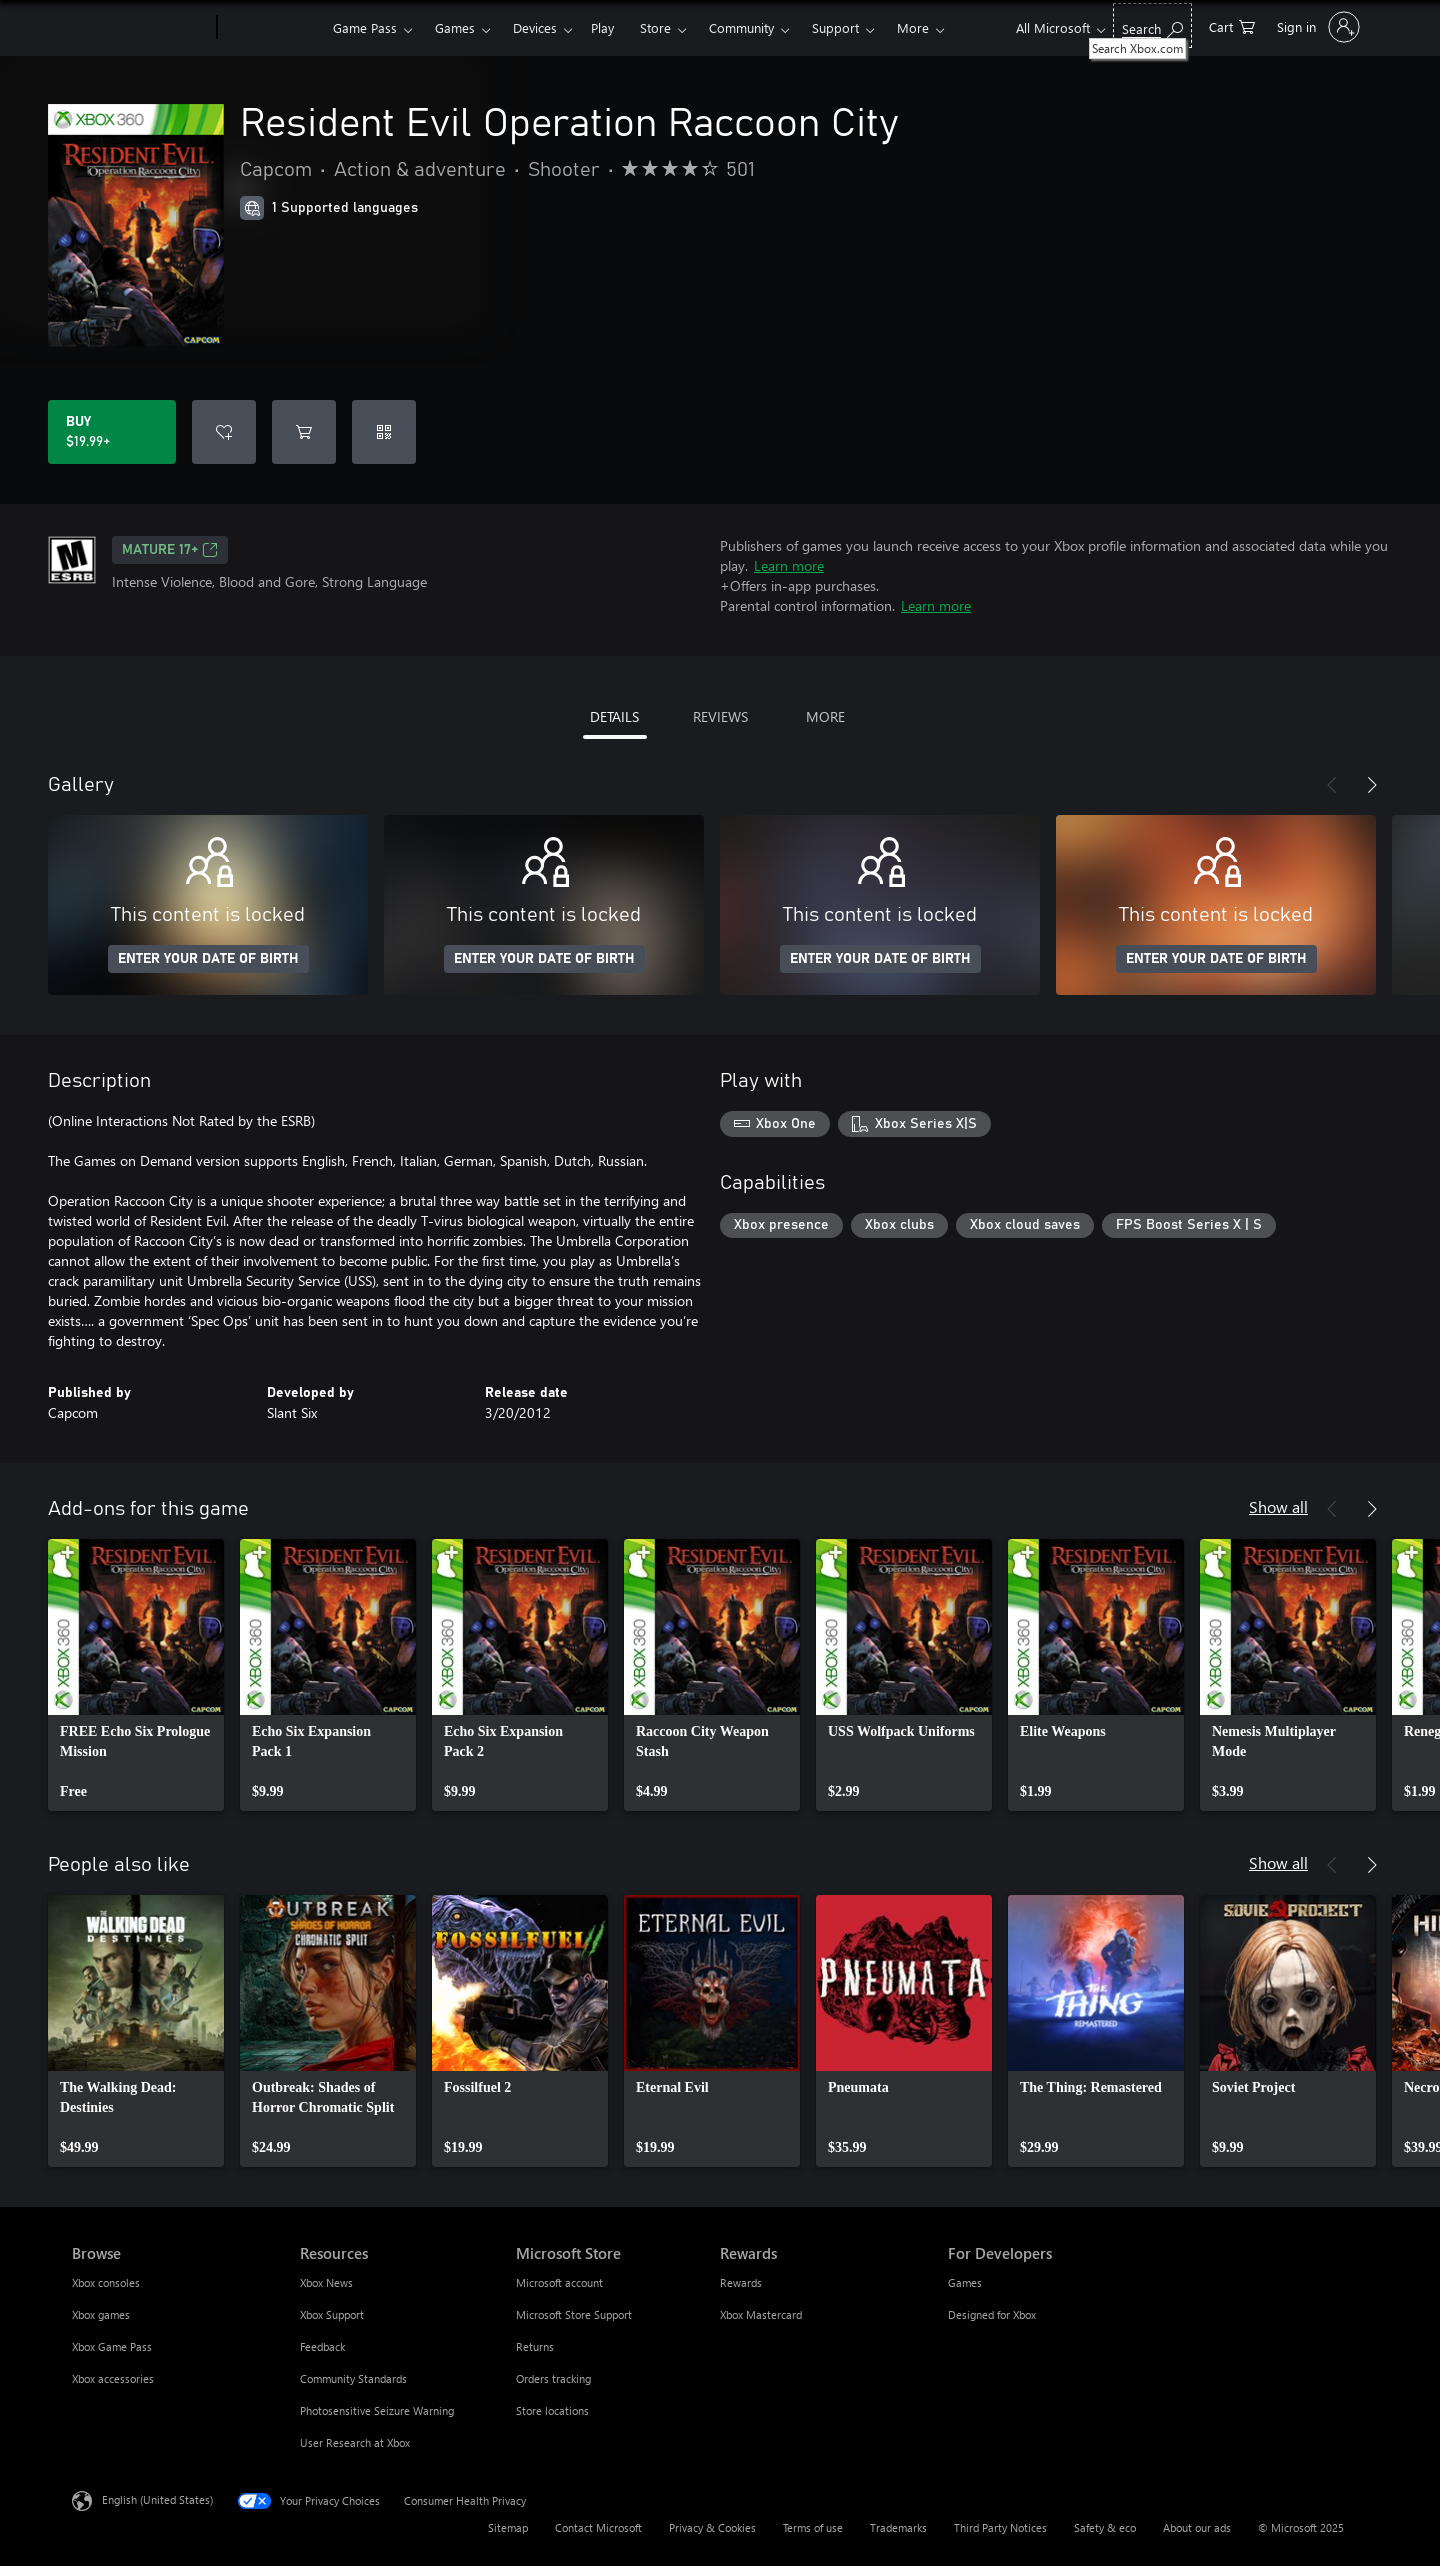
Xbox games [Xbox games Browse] (101, 2314)
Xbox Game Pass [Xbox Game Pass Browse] (112, 2346)
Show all (1278, 1506)
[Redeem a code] (384, 432)
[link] (136, 1675)
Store (655, 27)
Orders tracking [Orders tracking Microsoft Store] (553, 2378)
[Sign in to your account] (1316, 27)
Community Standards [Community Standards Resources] (353, 2378)
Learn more (789, 565)
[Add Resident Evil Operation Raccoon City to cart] (304, 432)
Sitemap (508, 2527)
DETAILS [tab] (614, 716)
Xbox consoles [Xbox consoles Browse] (106, 2282)
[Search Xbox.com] (1152, 25)
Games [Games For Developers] (965, 2282)
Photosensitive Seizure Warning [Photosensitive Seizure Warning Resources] (377, 2410)
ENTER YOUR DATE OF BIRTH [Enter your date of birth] (208, 959)
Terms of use (813, 2527)
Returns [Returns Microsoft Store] (535, 2346)
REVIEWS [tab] (720, 716)
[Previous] (1332, 785)
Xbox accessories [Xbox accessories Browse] (113, 2378)
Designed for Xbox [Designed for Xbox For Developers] (992, 2314)
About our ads (1197, 2527)
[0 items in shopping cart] (1232, 25)
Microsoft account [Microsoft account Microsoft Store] (559, 2282)
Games (455, 27)
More (913, 27)
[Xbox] (272, 28)
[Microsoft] (140, 28)
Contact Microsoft (598, 2527)
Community (741, 27)
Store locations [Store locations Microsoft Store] (552, 2410)
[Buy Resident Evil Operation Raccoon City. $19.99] (112, 432)
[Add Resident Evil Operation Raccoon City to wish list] (224, 432)
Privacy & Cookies (712, 2527)
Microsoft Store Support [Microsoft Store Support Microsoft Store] (574, 2314)
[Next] (1372, 785)
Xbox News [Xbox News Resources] (326, 2282)
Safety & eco (1105, 2527)
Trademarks (898, 2527)
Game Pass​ (365, 27)
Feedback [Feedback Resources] (322, 2346)
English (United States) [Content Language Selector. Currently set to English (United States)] (157, 2499)
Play (602, 27)
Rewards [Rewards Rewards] (741, 2282)
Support (835, 27)
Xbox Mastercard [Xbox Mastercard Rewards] (761, 2314)
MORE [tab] (825, 716)
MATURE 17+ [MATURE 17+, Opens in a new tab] (170, 550)
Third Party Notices (1000, 2527)
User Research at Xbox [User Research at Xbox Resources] (355, 2442)
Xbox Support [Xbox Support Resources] (332, 2314)
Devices (535, 27)
